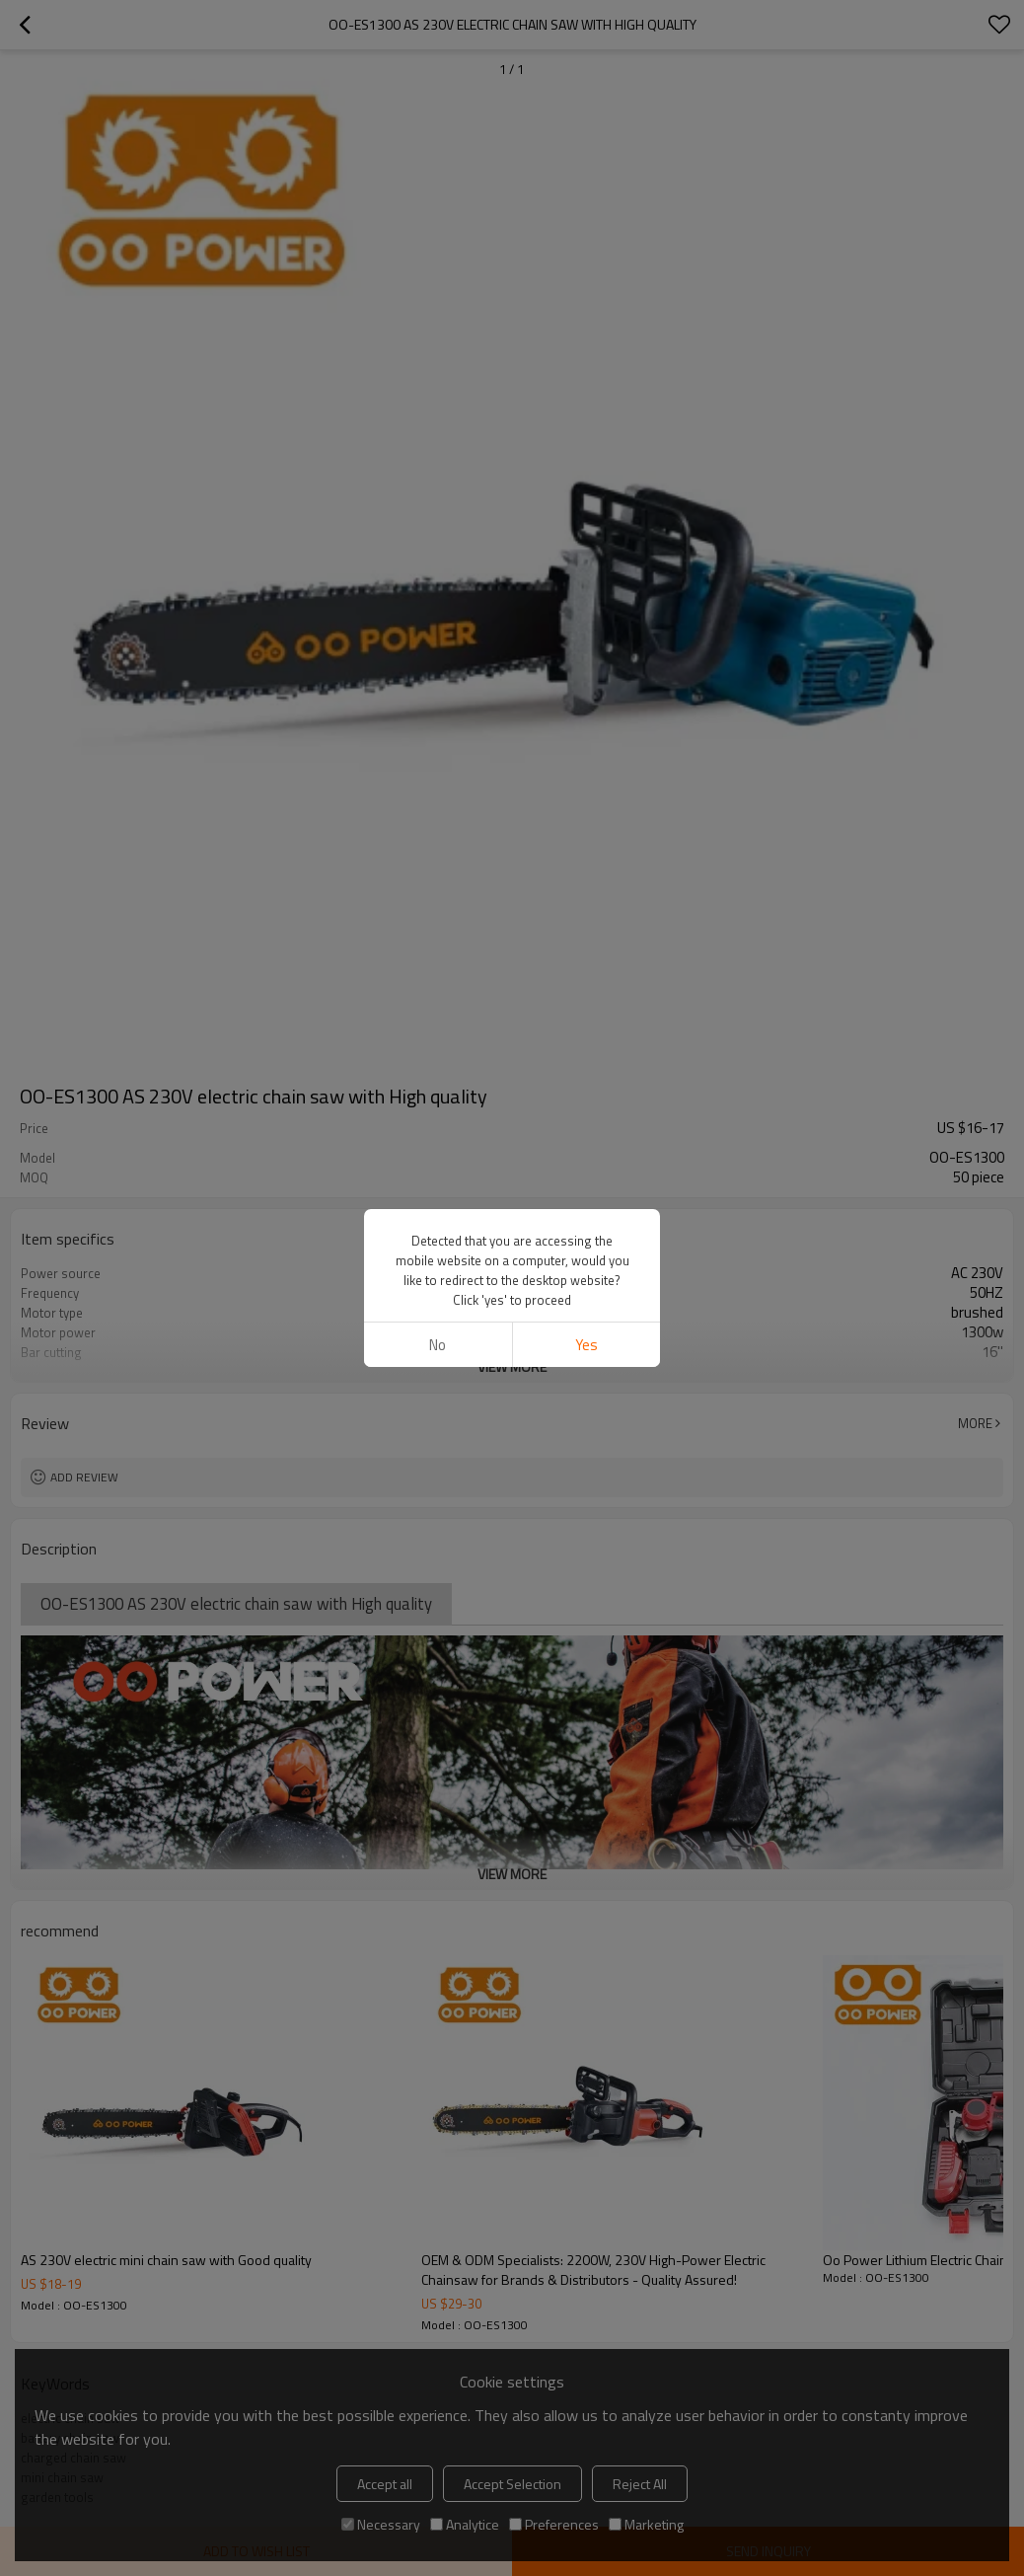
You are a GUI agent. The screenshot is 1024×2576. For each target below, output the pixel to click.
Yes (586, 1344)
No (437, 1344)
